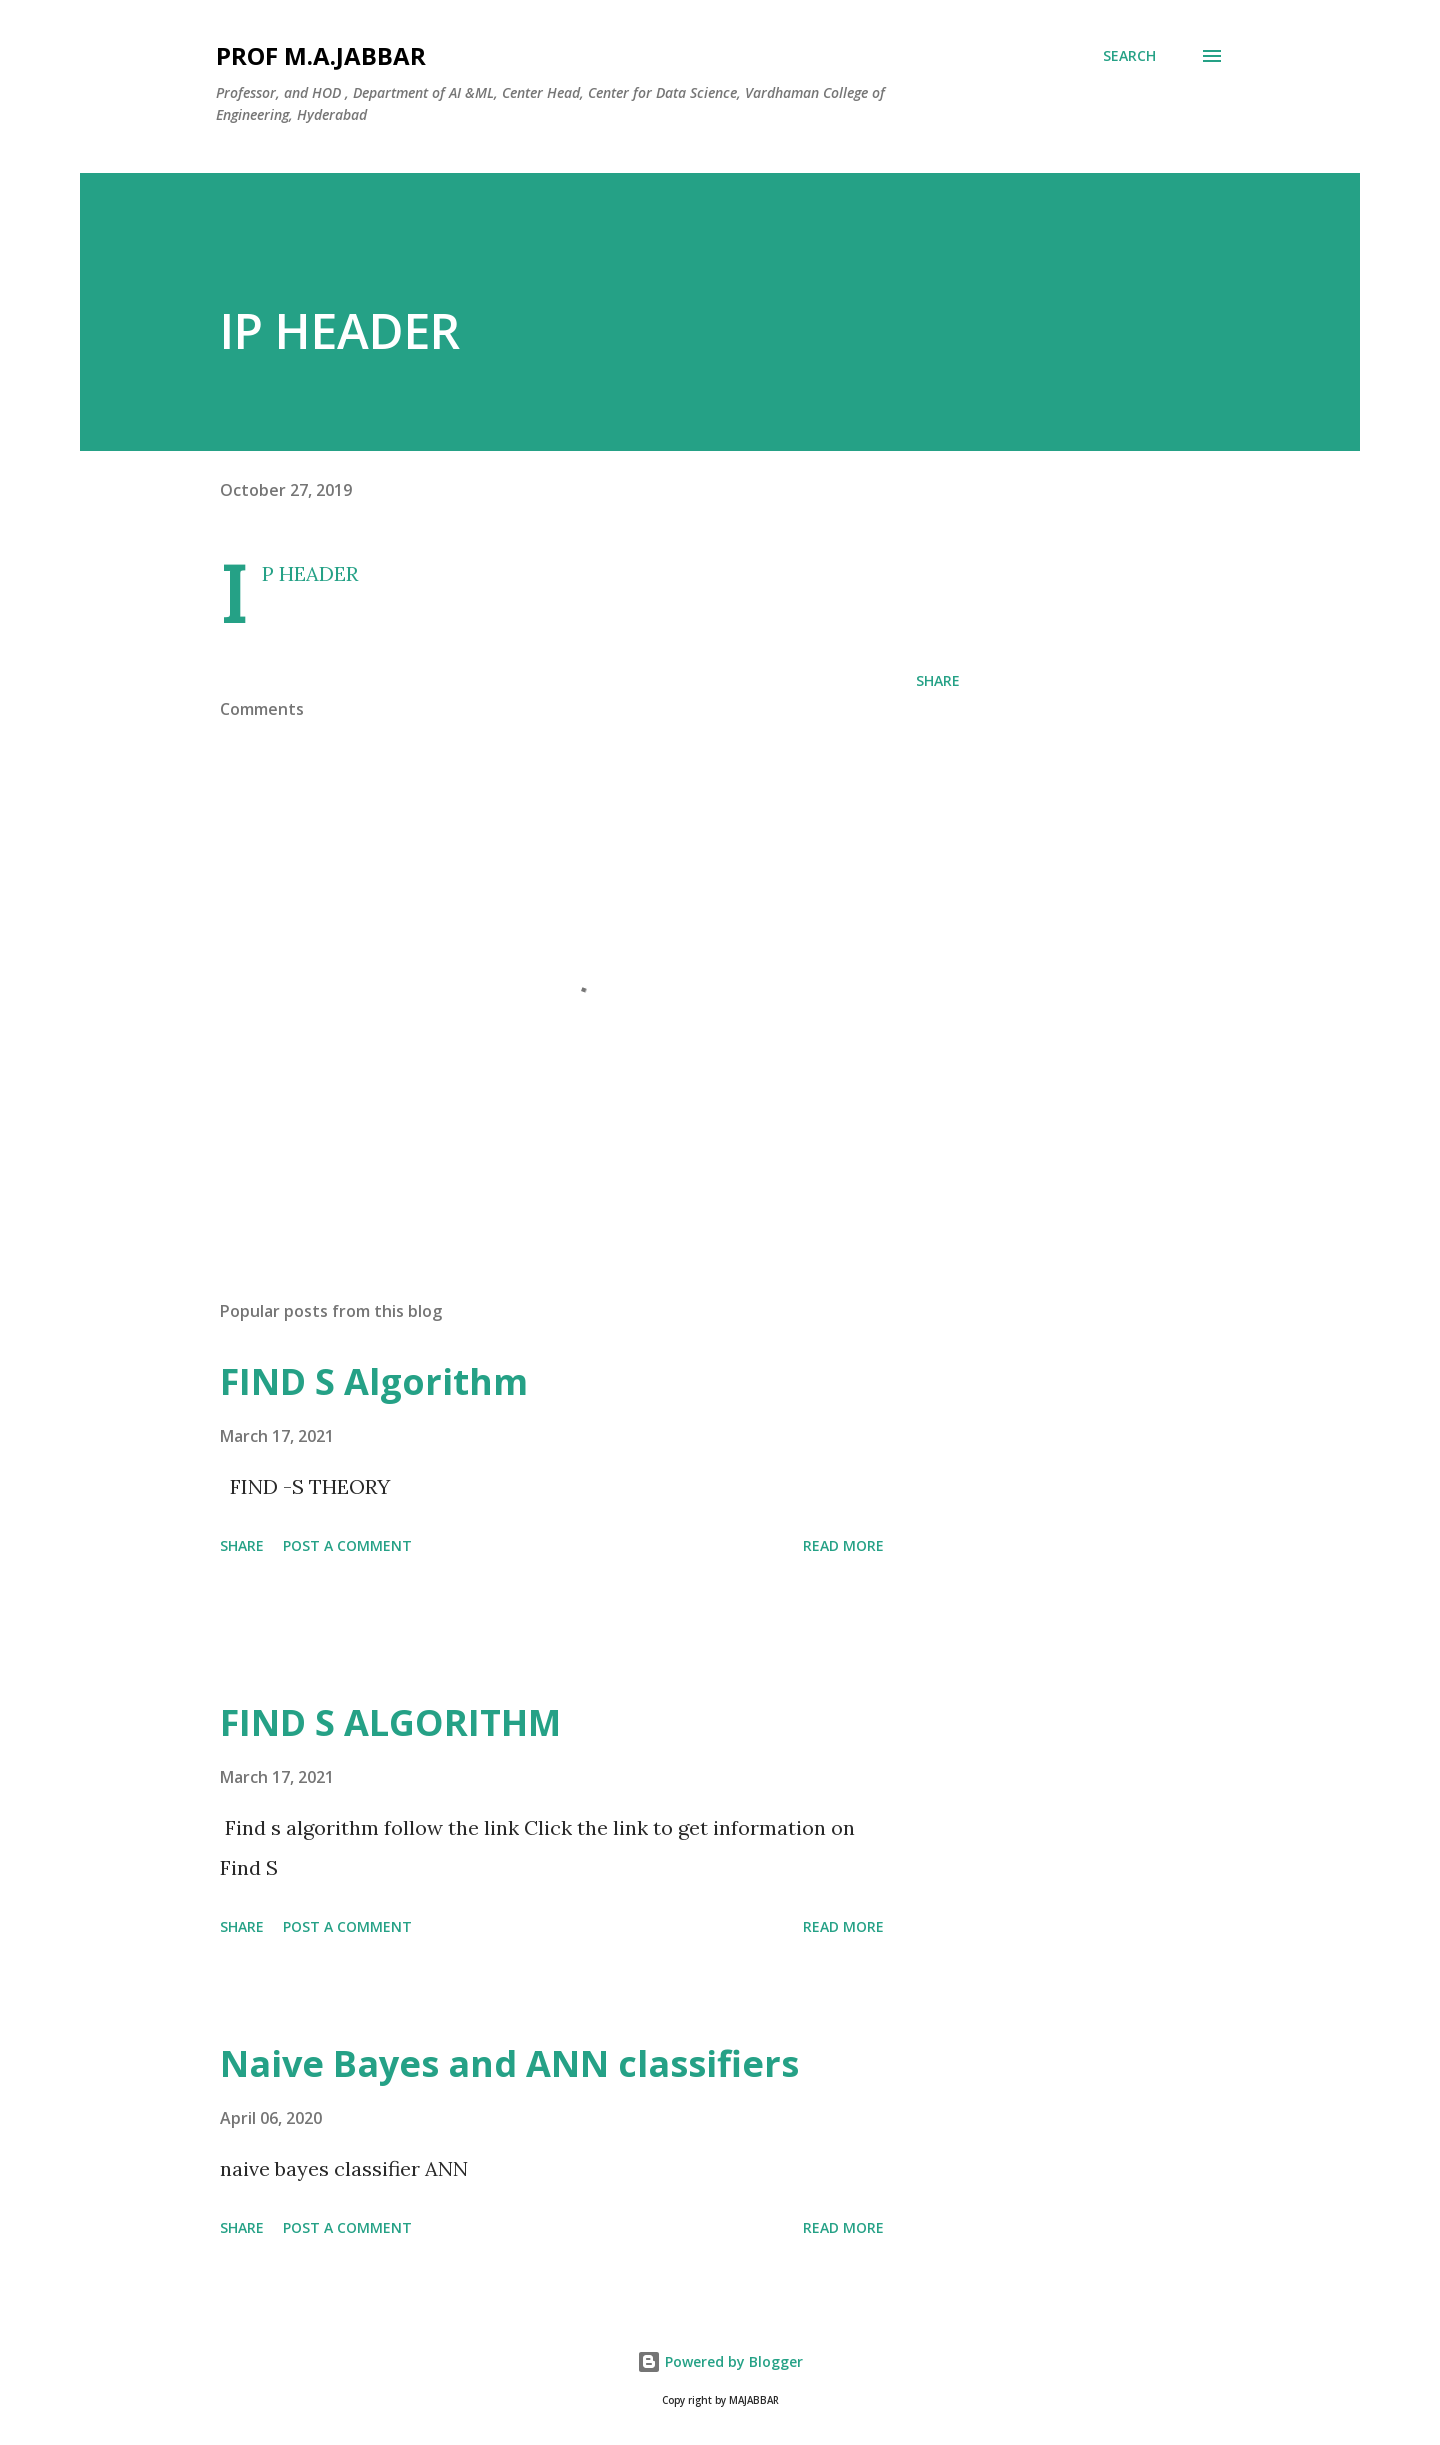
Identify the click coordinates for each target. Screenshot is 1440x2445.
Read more (843, 1545)
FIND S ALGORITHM (390, 1722)
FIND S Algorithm (374, 1381)
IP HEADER (310, 573)
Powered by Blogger (720, 2361)
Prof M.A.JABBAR (321, 55)
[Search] (1129, 56)
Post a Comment (347, 1545)
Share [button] (938, 680)
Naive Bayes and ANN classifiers (509, 2063)
